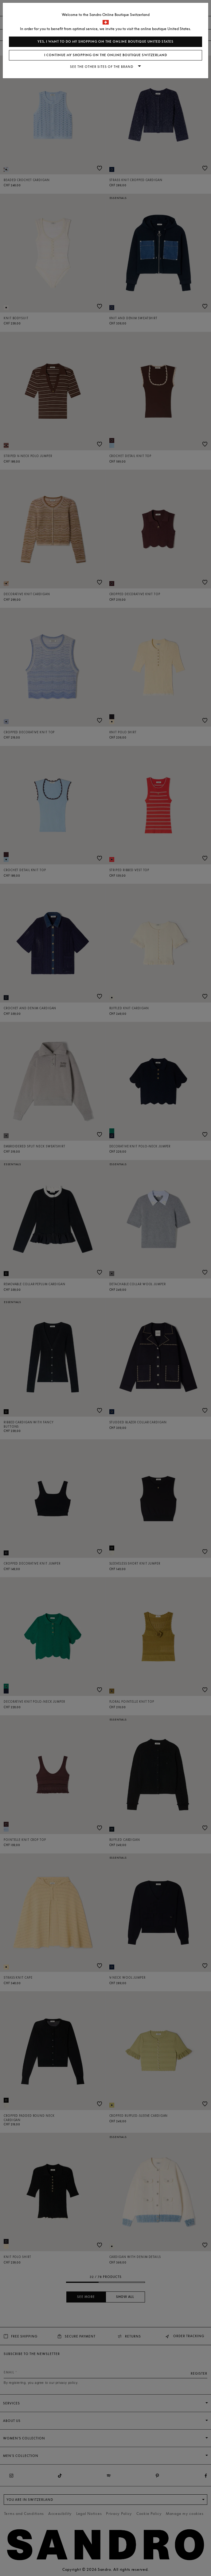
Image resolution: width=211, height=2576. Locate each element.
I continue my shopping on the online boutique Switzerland (105, 55)
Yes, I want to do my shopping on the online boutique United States (105, 42)
